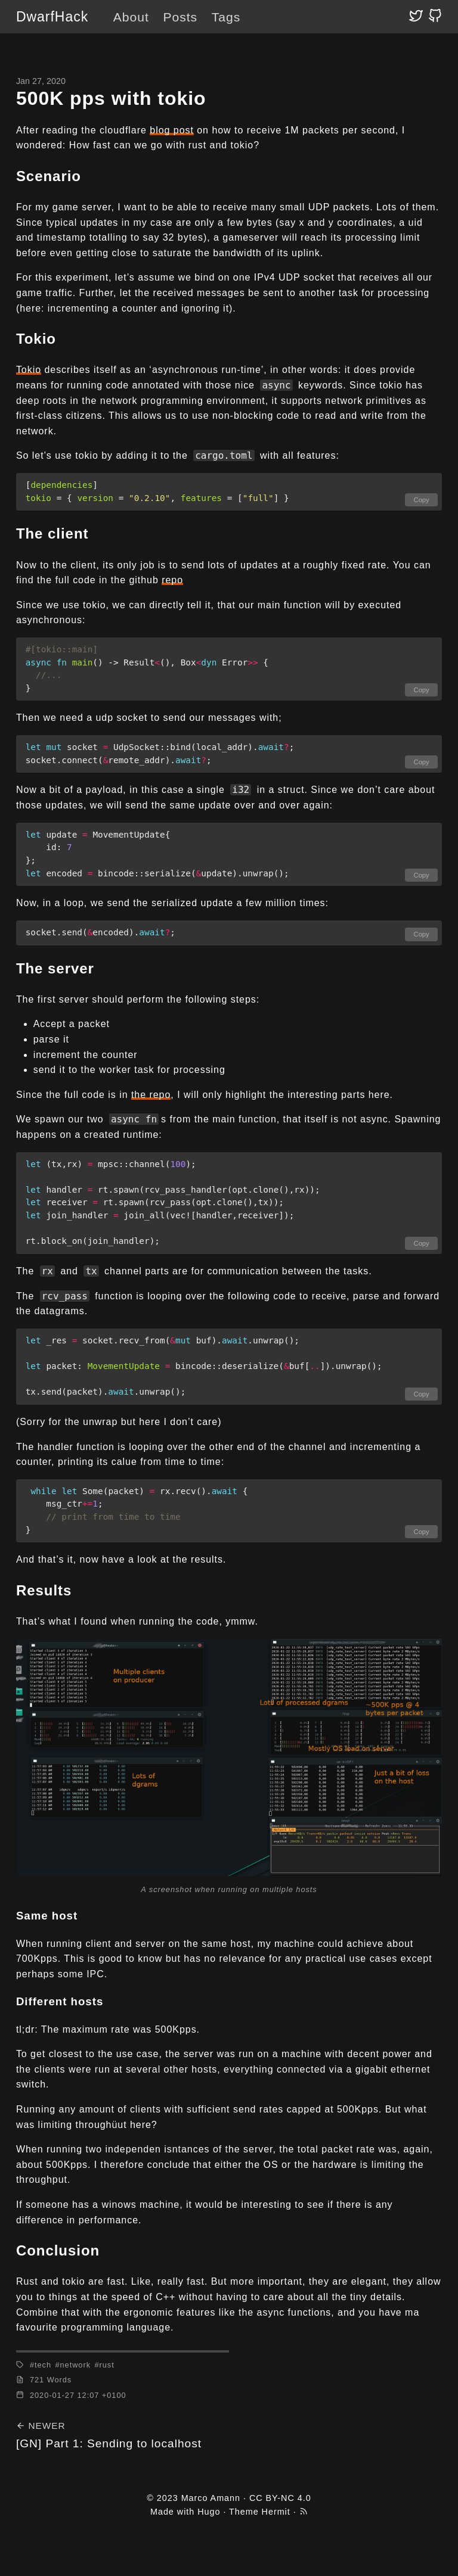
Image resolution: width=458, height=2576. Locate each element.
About (131, 17)
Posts (180, 17)
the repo (151, 1095)
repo (172, 580)
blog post (172, 130)
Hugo (208, 2511)
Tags (226, 17)
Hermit (276, 2511)
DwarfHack (52, 16)
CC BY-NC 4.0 (280, 2498)
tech (43, 2364)
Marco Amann (210, 2498)
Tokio (28, 370)
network (75, 2364)
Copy (421, 499)
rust (106, 2364)
